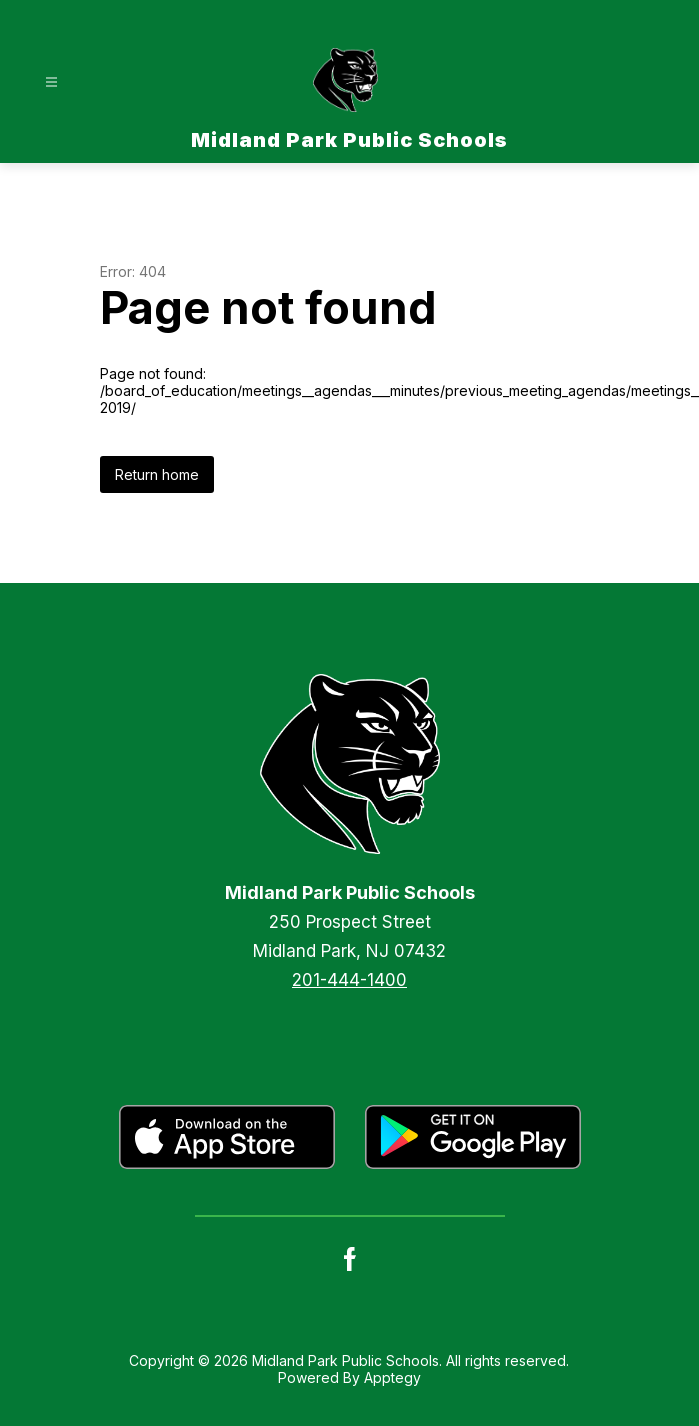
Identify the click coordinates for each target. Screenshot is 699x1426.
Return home (157, 474)
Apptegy (392, 1377)
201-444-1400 (349, 980)
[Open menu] (51, 82)
